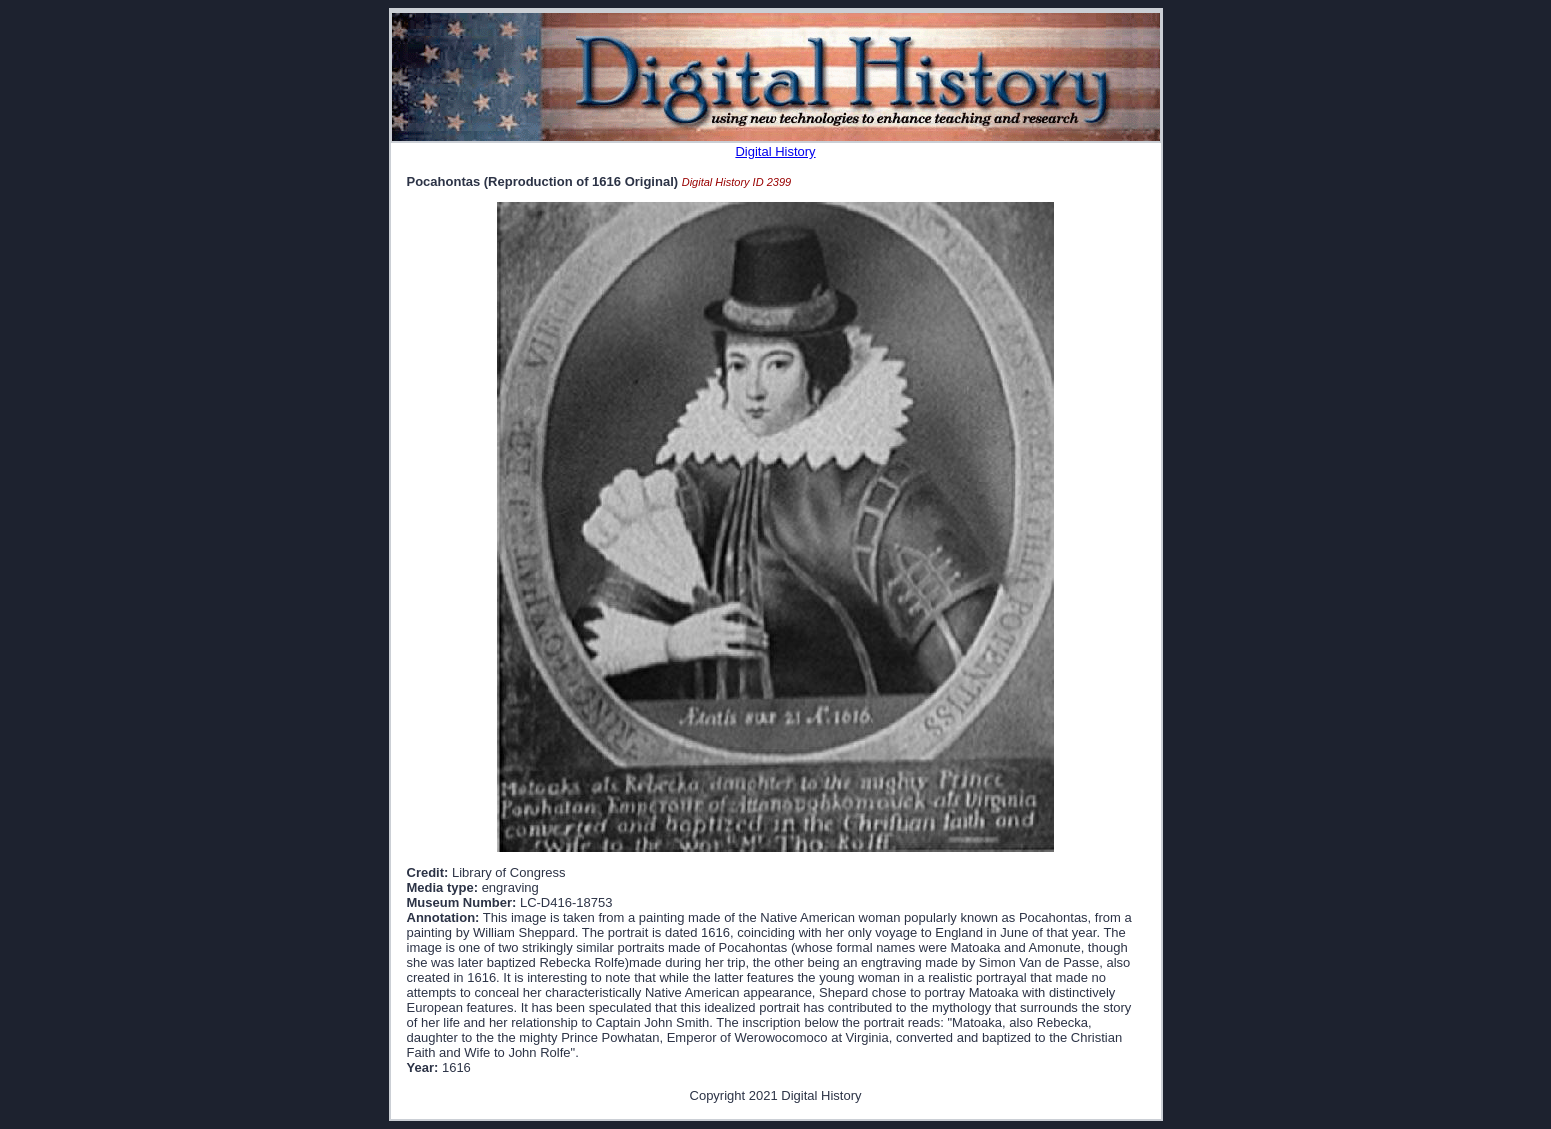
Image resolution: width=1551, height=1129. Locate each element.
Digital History (775, 151)
